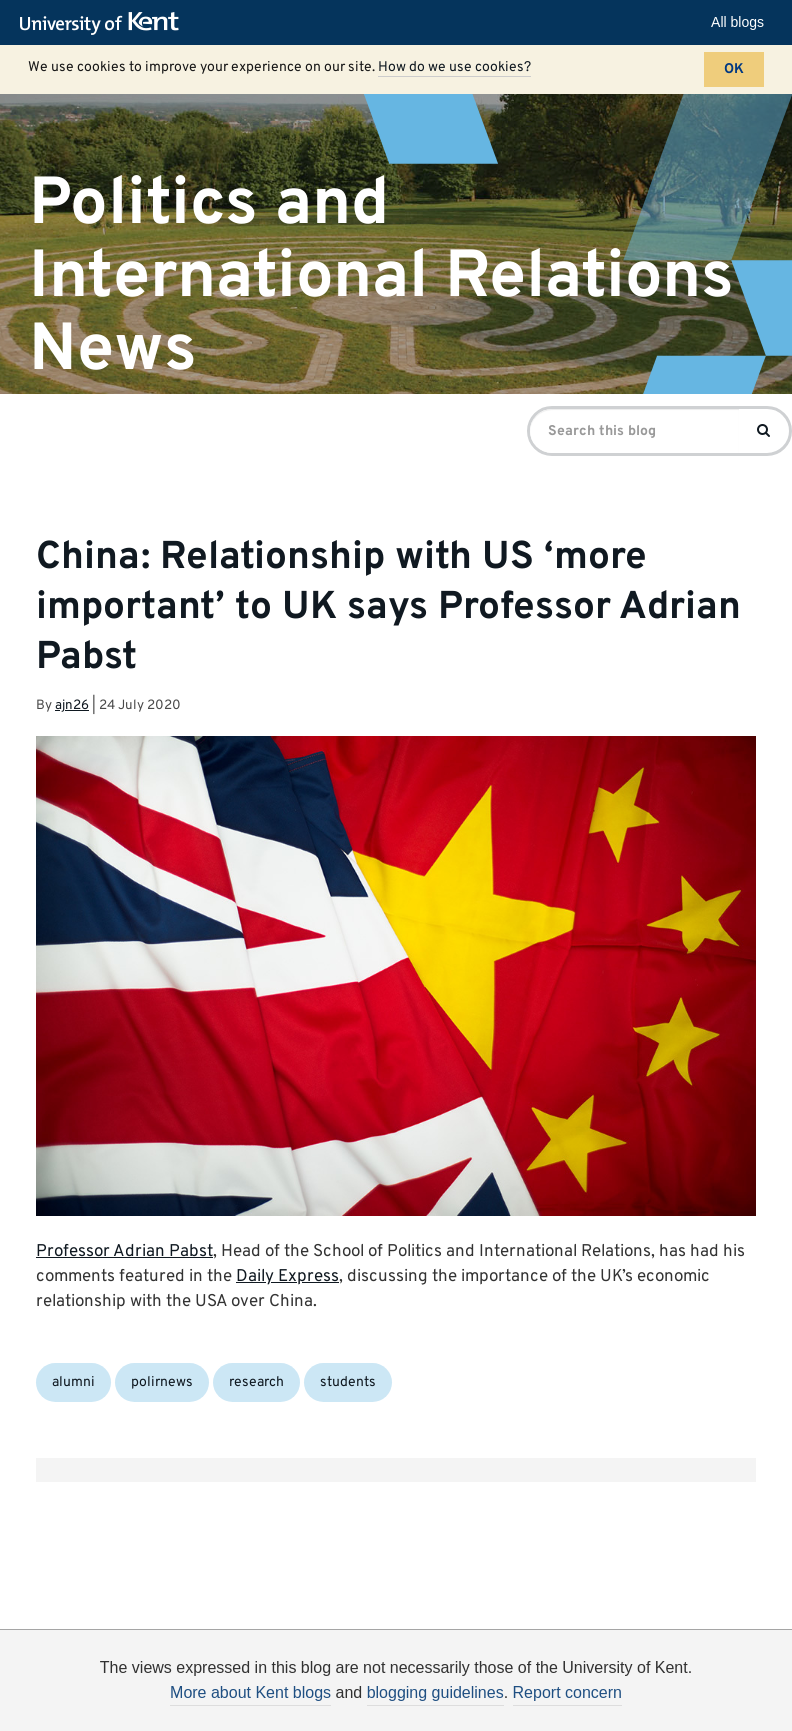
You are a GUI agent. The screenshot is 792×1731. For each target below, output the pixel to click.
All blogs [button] (737, 22)
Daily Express (287, 1277)
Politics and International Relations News (381, 276)
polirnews (162, 1382)
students (348, 1382)
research (256, 1382)
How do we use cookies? (454, 67)
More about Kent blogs (250, 1692)
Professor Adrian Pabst (124, 1252)
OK (734, 69)
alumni (73, 1382)
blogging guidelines (435, 1692)
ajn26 (72, 705)
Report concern (567, 1692)
